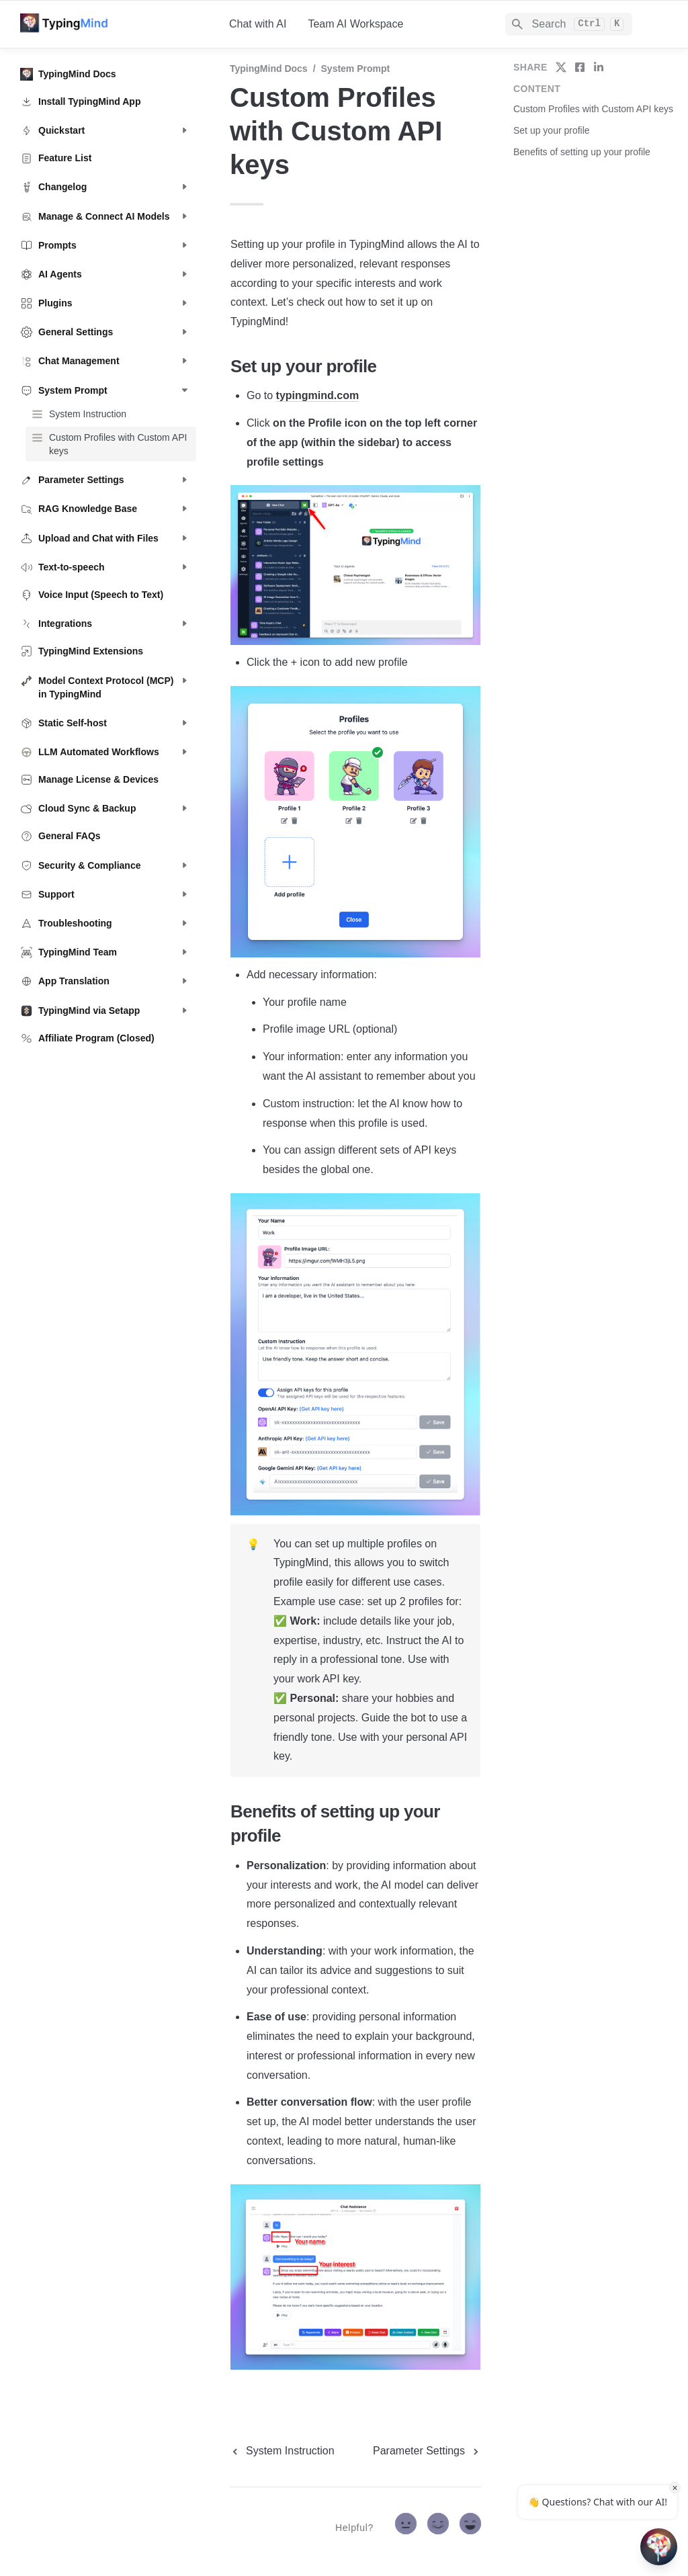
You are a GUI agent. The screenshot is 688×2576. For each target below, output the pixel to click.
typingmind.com (317, 395)
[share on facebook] (579, 67)
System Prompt (355, 68)
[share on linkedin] (598, 67)
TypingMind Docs (269, 68)
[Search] (568, 24)
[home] (114, 24)
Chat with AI (257, 24)
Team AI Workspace (355, 24)
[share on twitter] (561, 67)
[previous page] (282, 2451)
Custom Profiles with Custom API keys (593, 108)
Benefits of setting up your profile (581, 151)
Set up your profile (551, 130)
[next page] (427, 2451)
